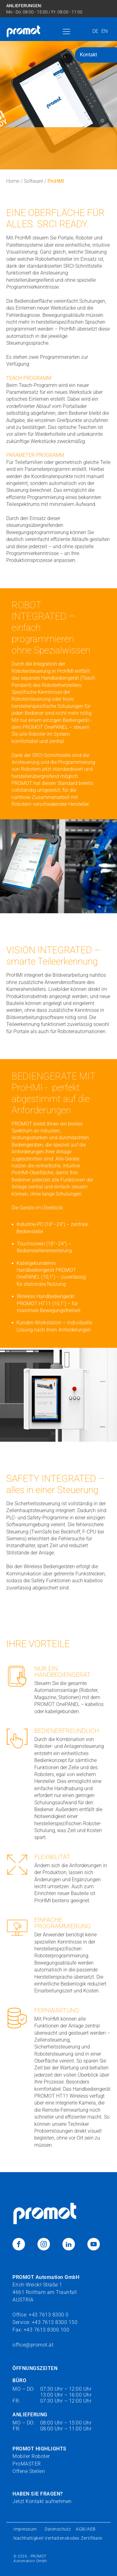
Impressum (25, 2529)
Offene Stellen (28, 2471)
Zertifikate (91, 2538)
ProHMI (55, 181)
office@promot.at (32, 2345)
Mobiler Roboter (31, 2456)
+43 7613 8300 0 (49, 2315)
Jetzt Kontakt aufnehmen (42, 2501)
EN (104, 31)
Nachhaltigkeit (28, 2538)
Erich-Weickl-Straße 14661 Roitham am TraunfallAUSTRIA (45, 2288)
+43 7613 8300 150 (55, 2322)
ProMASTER (26, 2464)
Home (12, 181)
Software (32, 181)
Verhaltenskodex (62, 2538)
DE (95, 31)
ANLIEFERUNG (29, 2415)
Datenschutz (58, 2529)
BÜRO (19, 2380)
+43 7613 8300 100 (47, 2330)
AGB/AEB (86, 2529)
